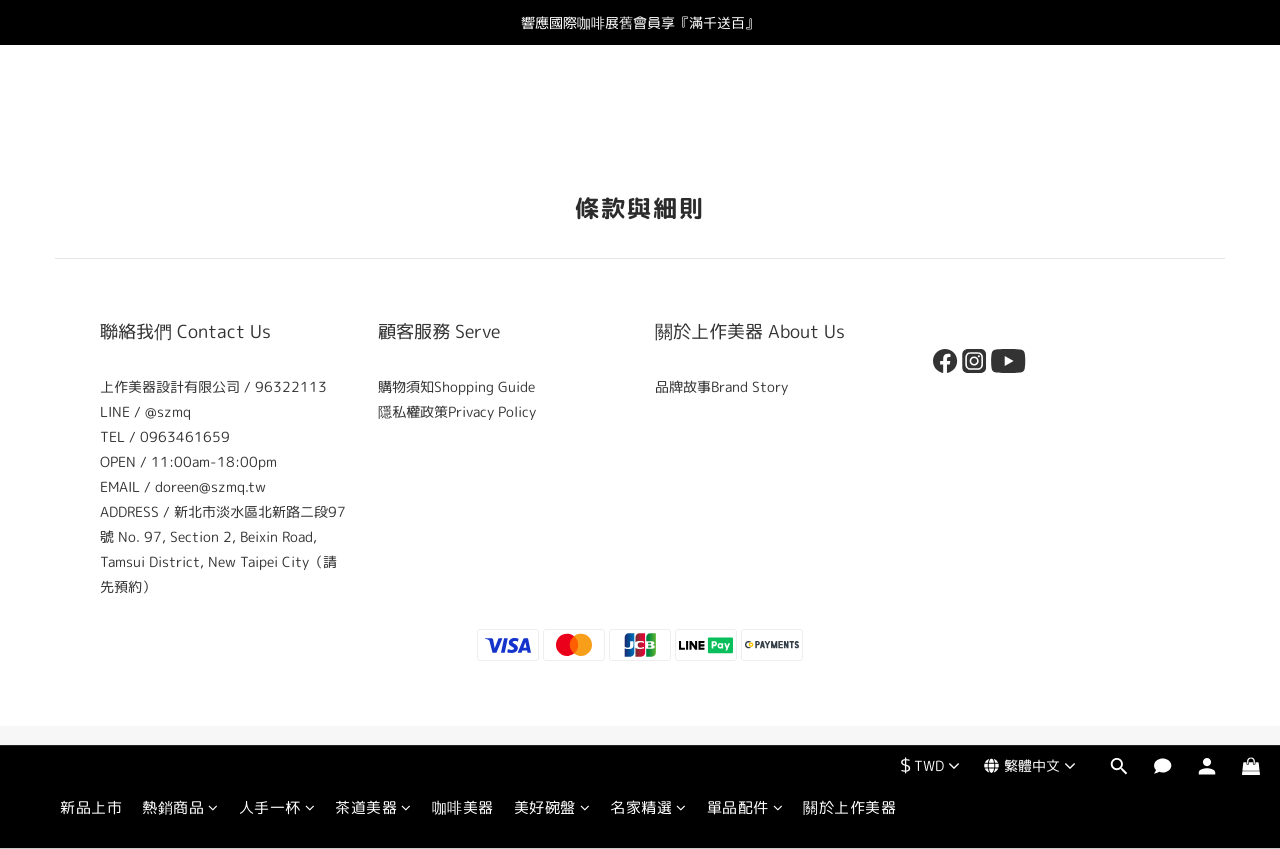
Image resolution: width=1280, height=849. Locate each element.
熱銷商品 (180, 107)
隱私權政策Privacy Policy (457, 411)
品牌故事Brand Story (721, 386)
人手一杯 (277, 107)
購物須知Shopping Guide (456, 386)
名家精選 (648, 107)
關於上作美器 (849, 107)
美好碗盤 (552, 107)
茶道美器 (373, 107)
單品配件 (745, 107)
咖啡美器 (463, 107)
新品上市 (91, 107)
